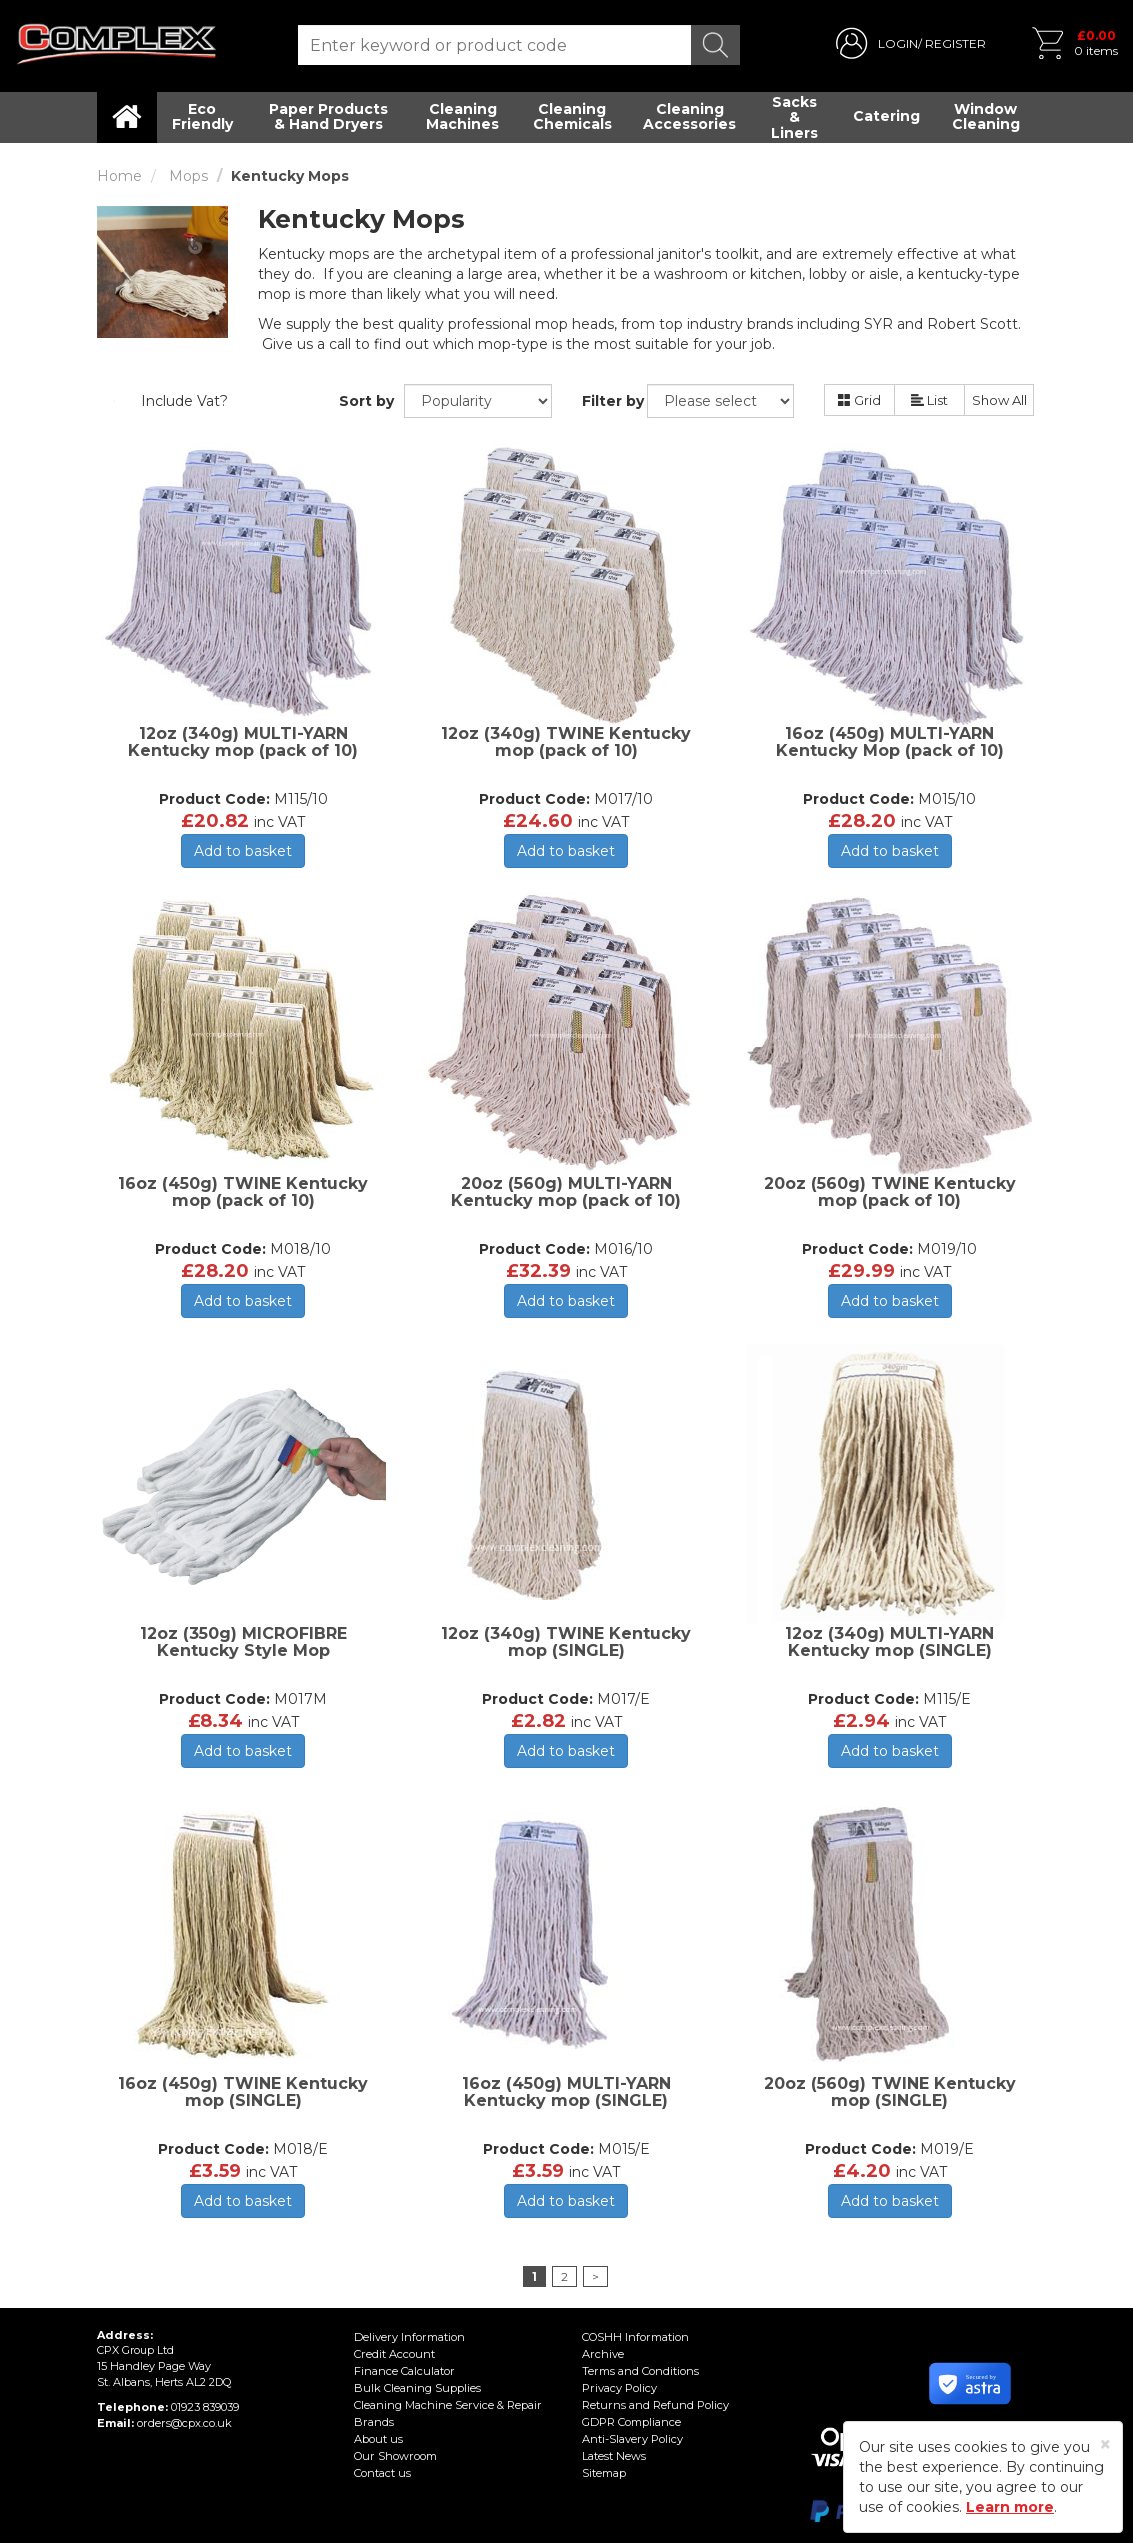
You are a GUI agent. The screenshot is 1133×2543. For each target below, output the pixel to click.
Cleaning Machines (462, 116)
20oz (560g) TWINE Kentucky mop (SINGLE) (890, 2092)
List (929, 400)
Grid (859, 400)
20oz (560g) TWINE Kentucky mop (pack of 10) (890, 1192)
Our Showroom (394, 2456)
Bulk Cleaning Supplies (416, 2388)
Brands (373, 2422)
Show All (999, 400)
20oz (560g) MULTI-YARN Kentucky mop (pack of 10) (566, 1192)
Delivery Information (408, 2337)
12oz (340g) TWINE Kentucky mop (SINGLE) (566, 1642)
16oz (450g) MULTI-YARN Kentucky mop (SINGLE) (566, 2092)
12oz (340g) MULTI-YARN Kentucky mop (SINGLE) (889, 1642)
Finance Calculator (403, 2371)
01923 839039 (204, 2407)
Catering (886, 116)
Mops (188, 176)
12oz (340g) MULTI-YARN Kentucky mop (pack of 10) (243, 742)
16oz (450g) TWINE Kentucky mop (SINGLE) (243, 2092)
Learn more (1010, 2507)
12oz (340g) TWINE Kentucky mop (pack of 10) (566, 742)
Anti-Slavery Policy (632, 2439)
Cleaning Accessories (689, 116)
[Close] (1105, 2444)
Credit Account (393, 2354)
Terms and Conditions (640, 2371)
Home (119, 176)
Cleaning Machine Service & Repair (447, 2405)
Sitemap (604, 2473)
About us (377, 2439)
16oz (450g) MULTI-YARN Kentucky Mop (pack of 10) (890, 742)
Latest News (614, 2456)
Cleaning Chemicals (572, 116)
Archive (602, 2354)
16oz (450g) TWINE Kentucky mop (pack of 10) (243, 1192)
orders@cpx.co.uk (183, 2423)
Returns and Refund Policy (654, 2405)
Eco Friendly (202, 116)
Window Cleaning (986, 116)
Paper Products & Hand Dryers (328, 116)
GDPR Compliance (631, 2422)
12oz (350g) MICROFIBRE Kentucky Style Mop (243, 1642)
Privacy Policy (619, 2388)
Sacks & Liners (794, 117)
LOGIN (898, 43)
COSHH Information (635, 2337)
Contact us (382, 2473)
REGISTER (955, 43)
